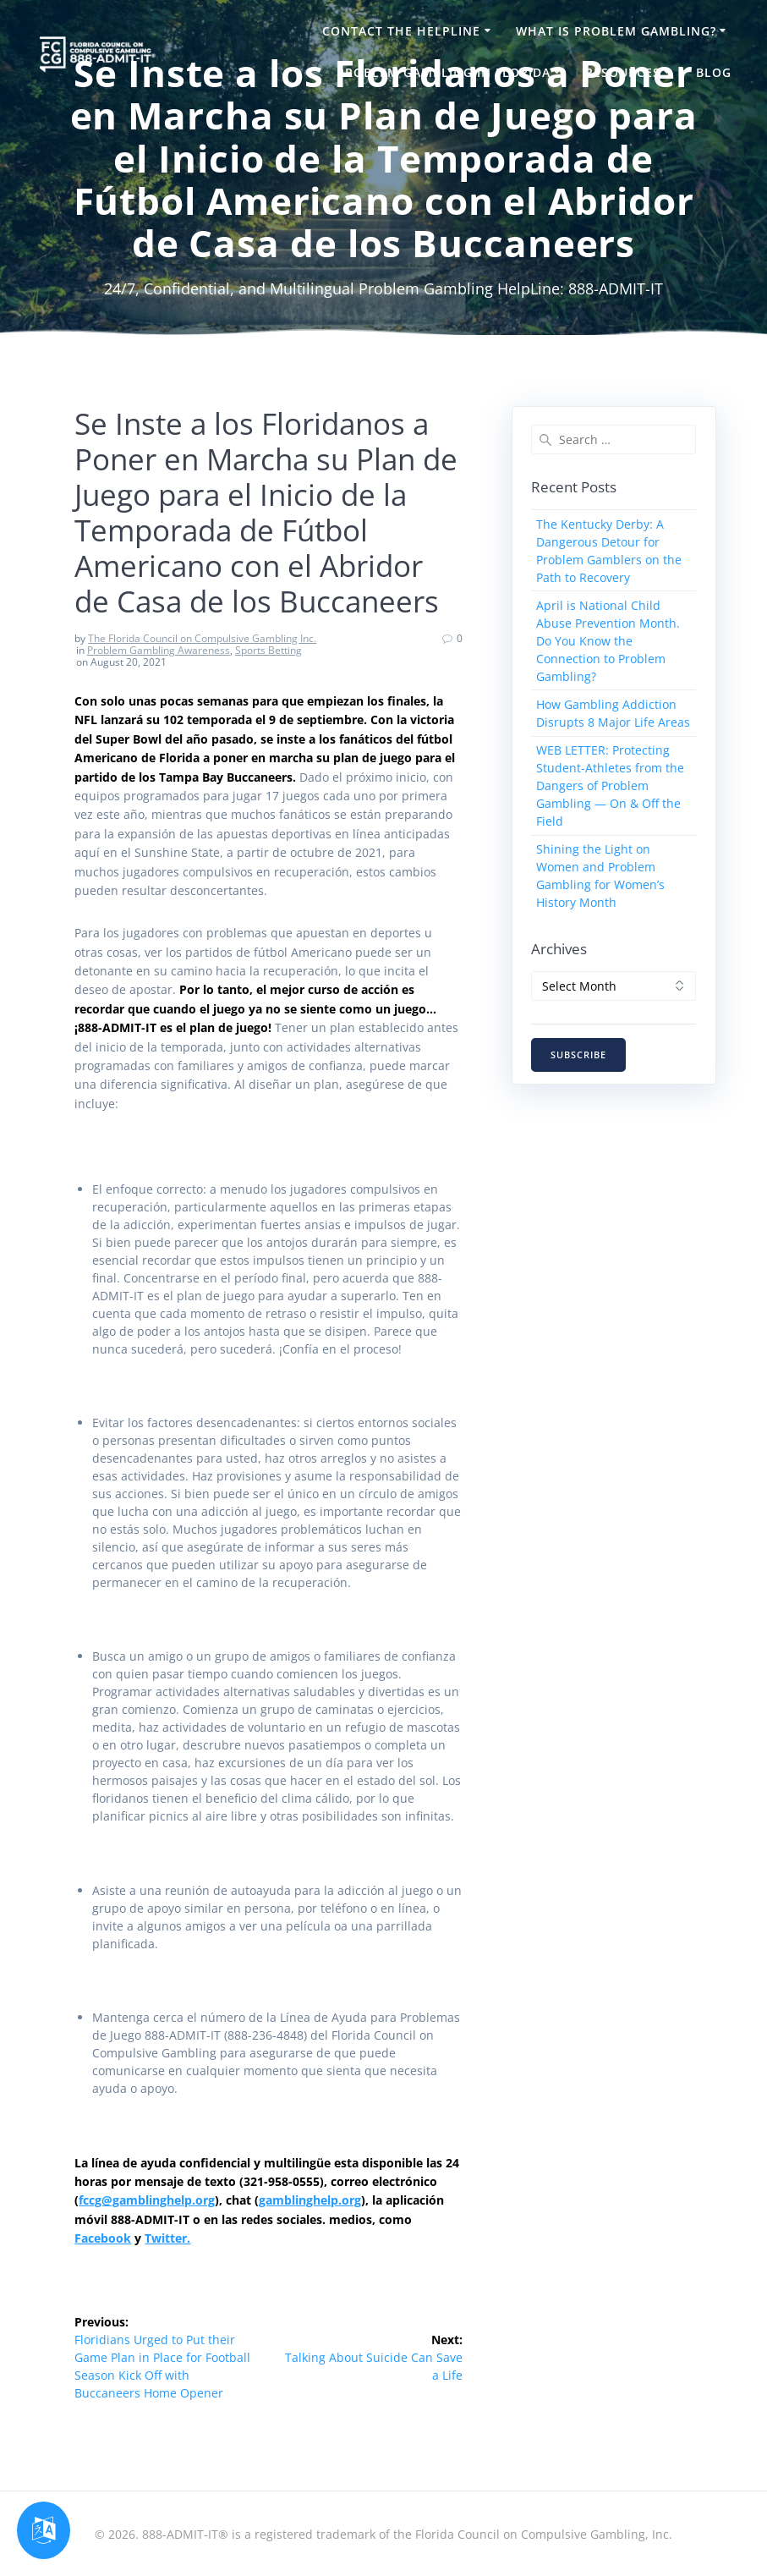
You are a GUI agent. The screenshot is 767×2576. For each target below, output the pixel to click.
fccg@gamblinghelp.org (147, 2200)
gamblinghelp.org (310, 2200)
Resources (622, 72)
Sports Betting (268, 650)
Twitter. (167, 2238)
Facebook (102, 2238)
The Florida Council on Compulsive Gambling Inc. (202, 638)
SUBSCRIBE (578, 1055)
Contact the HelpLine (401, 31)
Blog (713, 72)
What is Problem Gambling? (616, 31)
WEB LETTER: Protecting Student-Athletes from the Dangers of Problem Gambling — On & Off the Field (610, 785)
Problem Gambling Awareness (158, 650)
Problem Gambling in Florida (444, 72)
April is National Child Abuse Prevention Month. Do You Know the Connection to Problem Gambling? (608, 640)
